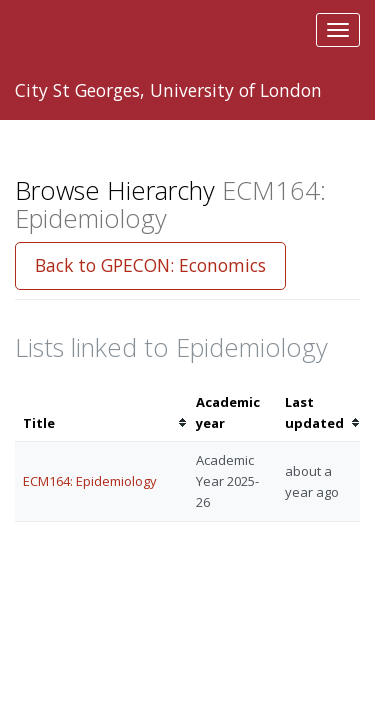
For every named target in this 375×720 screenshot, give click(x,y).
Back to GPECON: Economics (150, 265)
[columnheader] (101, 413)
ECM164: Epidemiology (90, 481)
